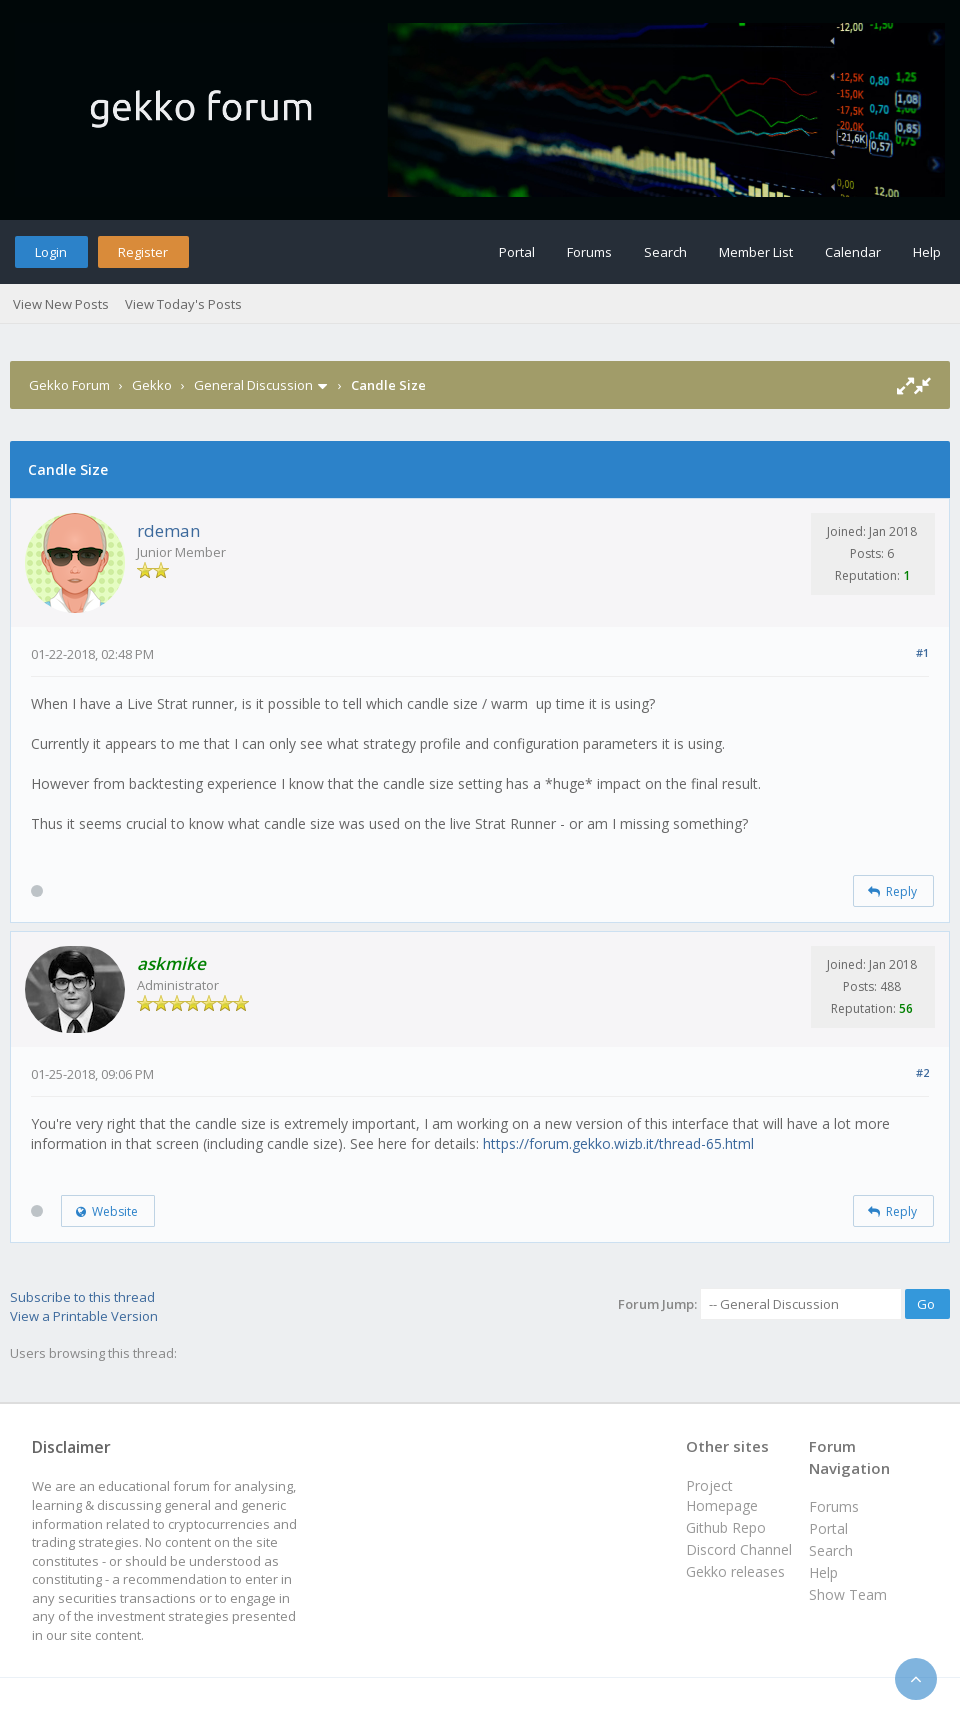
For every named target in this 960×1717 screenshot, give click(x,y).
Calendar (853, 252)
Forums (589, 252)
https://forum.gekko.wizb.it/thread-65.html (618, 1143)
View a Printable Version (84, 1316)
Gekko (152, 385)
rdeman (168, 530)
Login (51, 252)
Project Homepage (722, 1495)
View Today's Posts (183, 304)
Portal (517, 252)
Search (665, 252)
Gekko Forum (69, 385)
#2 (922, 1072)
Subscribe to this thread (82, 1297)
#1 (922, 652)
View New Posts (61, 304)
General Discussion (253, 385)
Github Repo (726, 1527)
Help (927, 252)
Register (143, 252)
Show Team (848, 1594)
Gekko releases (735, 1571)
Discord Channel (739, 1549)
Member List (756, 252)
